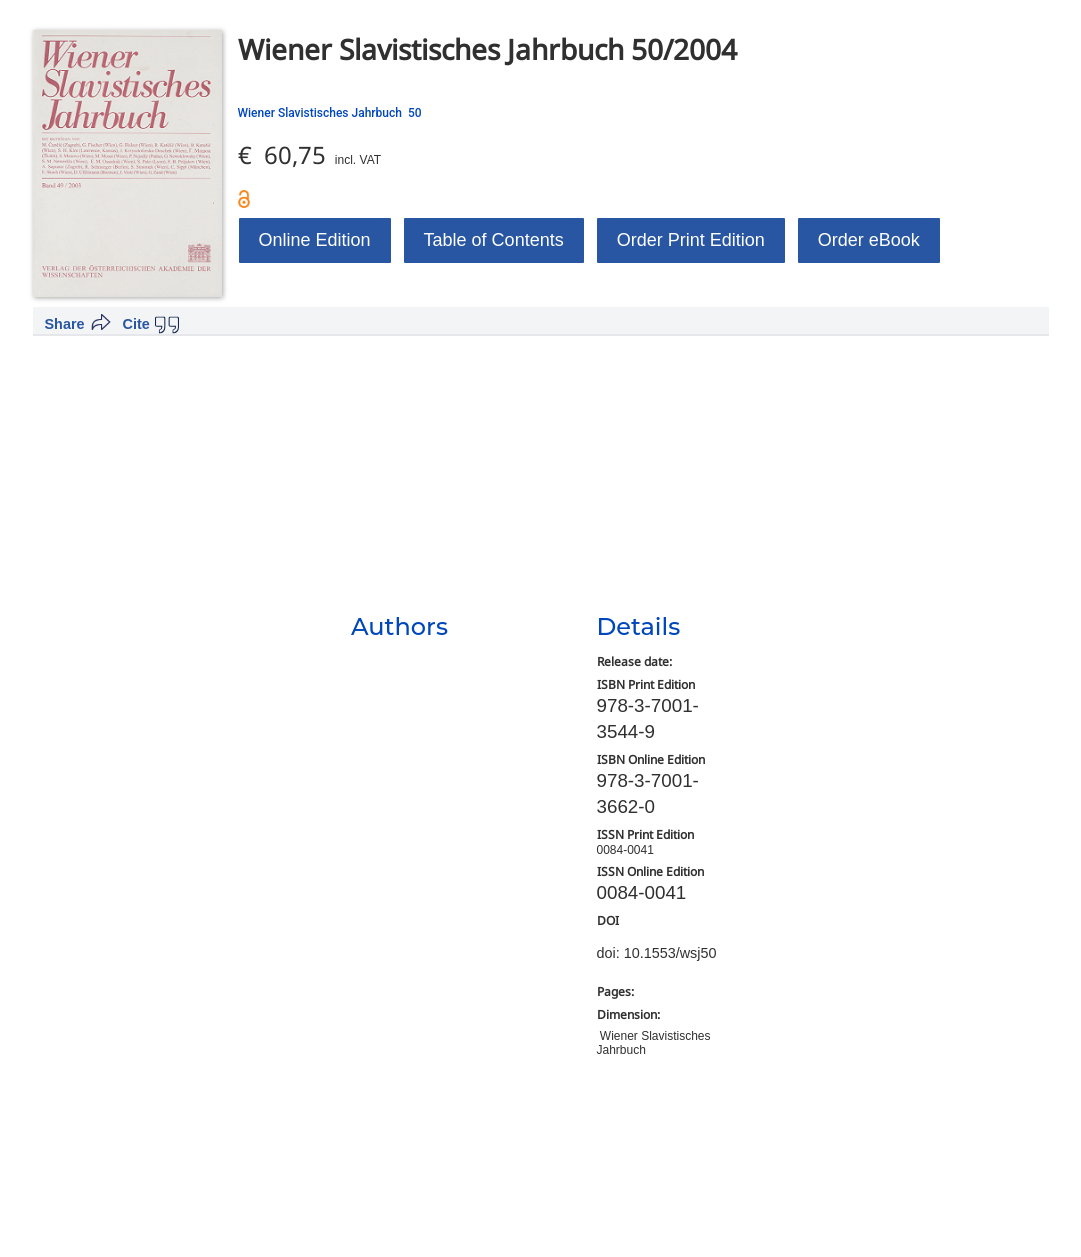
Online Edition (315, 240)
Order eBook (869, 240)
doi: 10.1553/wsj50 (657, 953)
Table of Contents (494, 240)
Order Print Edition (691, 240)
